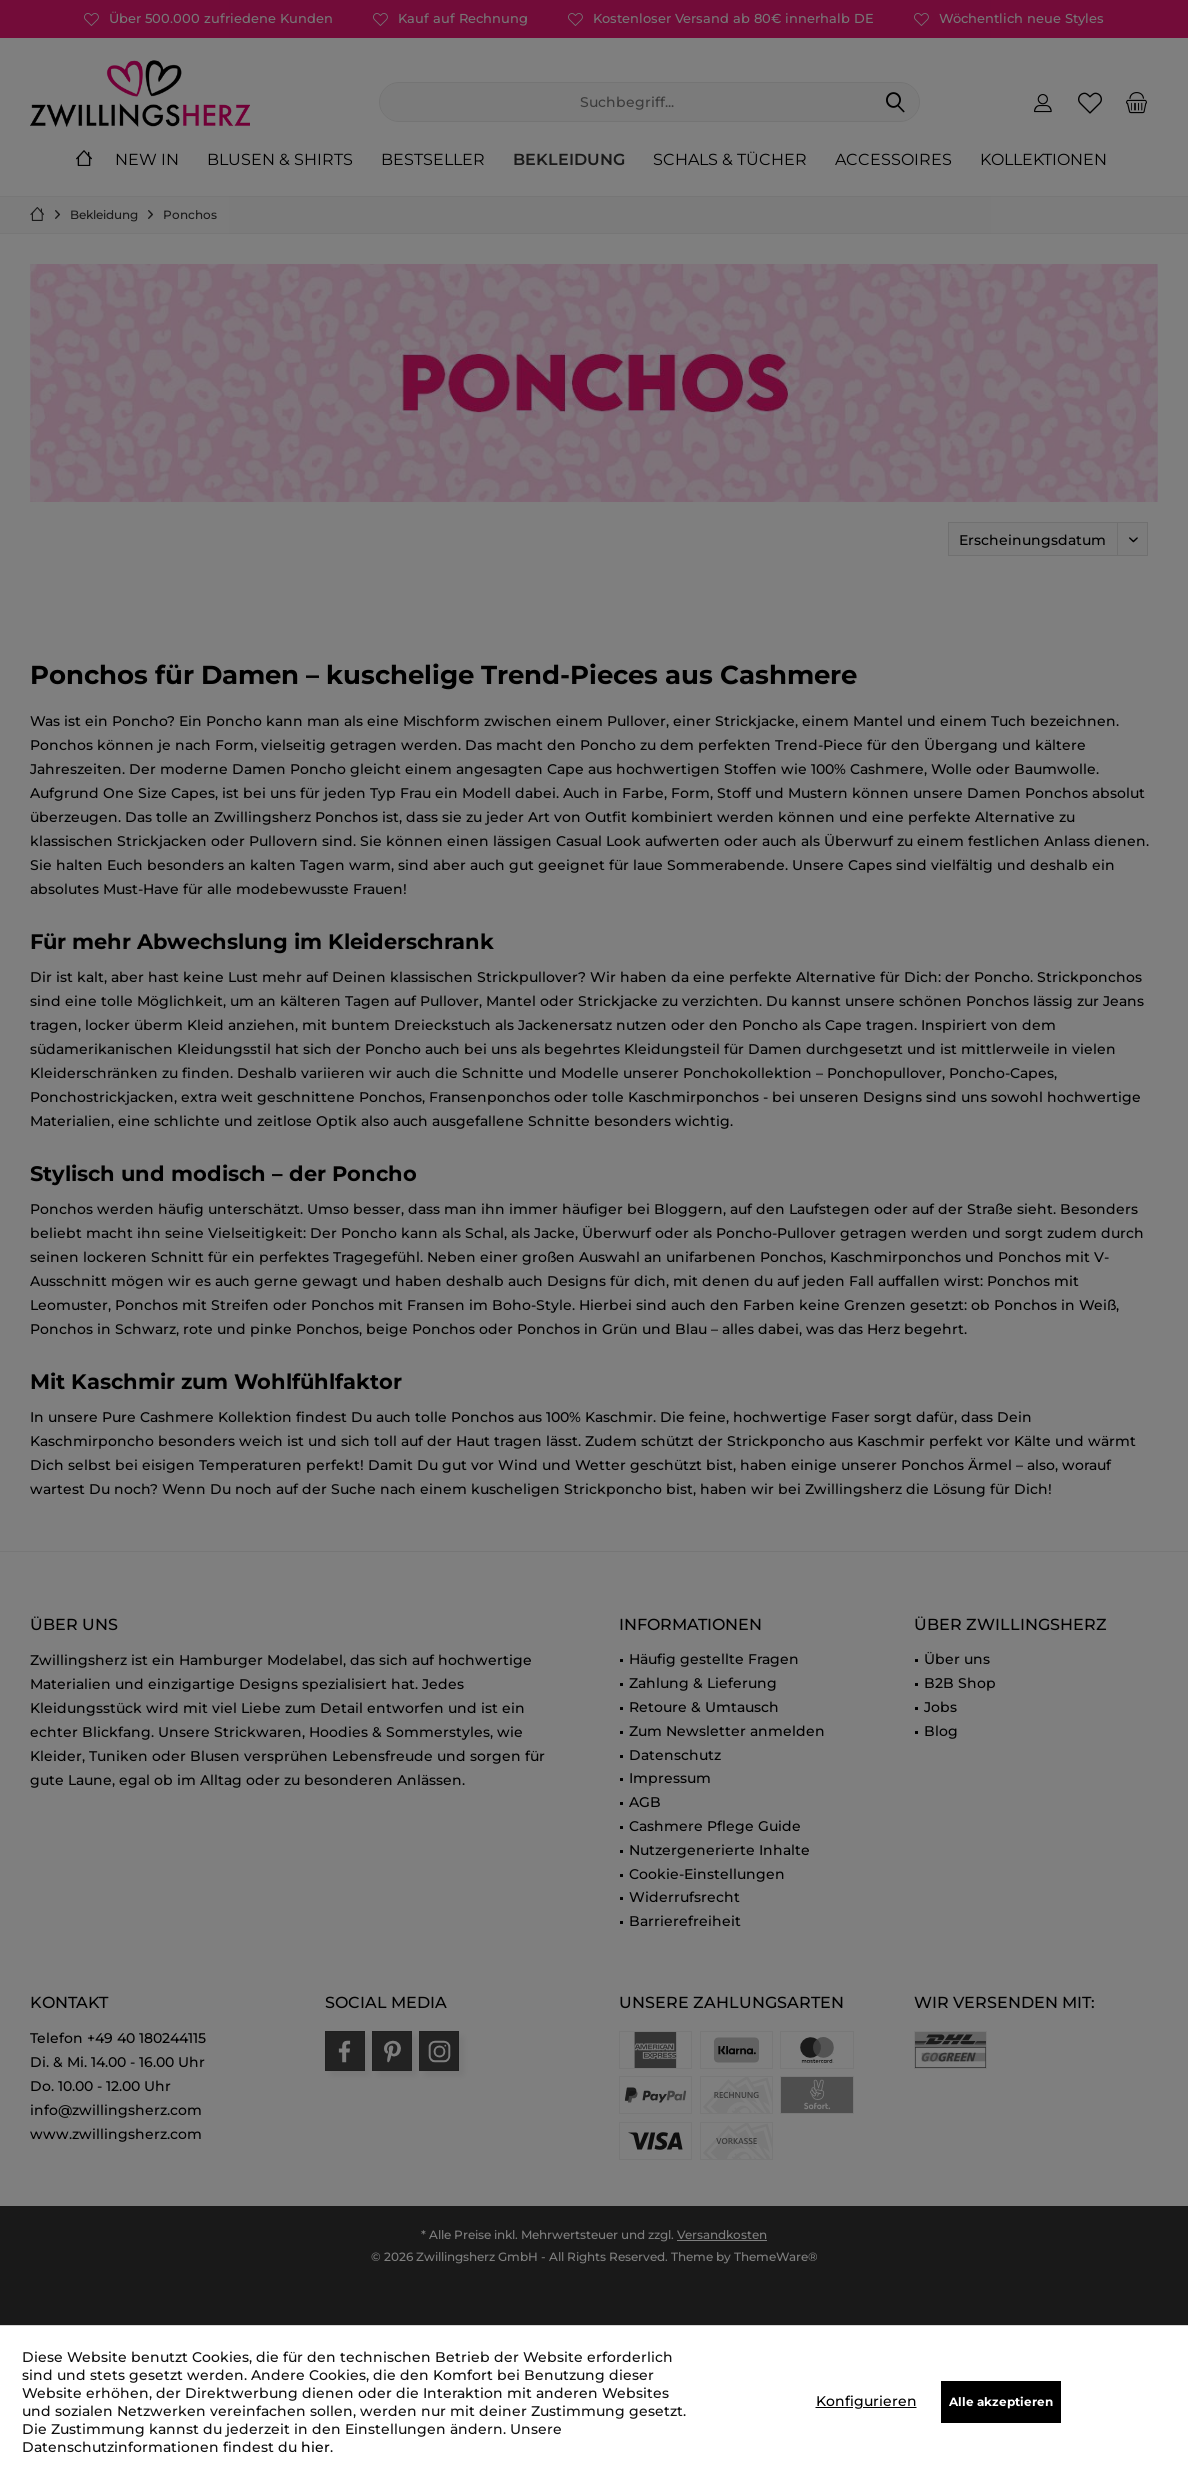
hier (315, 2447)
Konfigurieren (866, 2401)
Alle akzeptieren (1001, 2401)
